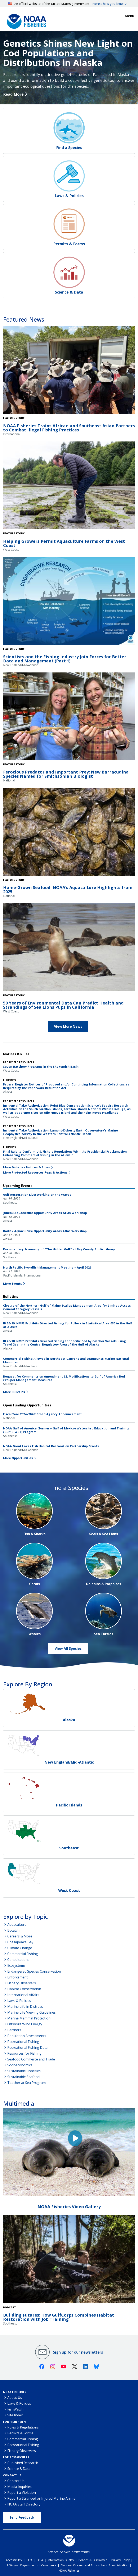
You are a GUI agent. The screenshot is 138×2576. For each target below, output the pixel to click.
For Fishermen (14, 2421)
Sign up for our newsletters (78, 2352)
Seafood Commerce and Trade (31, 2059)
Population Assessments (26, 2035)
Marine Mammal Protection (28, 2018)
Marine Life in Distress (25, 2006)
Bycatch (13, 1930)
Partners (14, 2030)
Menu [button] (127, 16)
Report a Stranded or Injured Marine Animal (41, 2498)
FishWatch (15, 2409)
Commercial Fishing (22, 1953)
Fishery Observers (21, 1983)
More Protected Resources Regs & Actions (35, 1172)
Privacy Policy (120, 2560)
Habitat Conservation (24, 1989)
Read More (13, 94)
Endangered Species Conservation (34, 1971)
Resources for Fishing (24, 2053)
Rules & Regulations (23, 2427)
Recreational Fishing (23, 2041)
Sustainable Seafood (23, 2076)
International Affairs (23, 1994)
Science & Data (18, 2468)
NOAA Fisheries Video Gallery (69, 2206)
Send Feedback (21, 2517)
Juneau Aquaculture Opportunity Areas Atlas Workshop (45, 1213)
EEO (29, 2560)
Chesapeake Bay (20, 1942)
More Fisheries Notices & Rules (26, 1167)
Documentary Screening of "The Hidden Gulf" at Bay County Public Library (59, 1249)
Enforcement (17, 1977)
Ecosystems (16, 1965)
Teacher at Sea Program (26, 2082)
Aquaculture (16, 1924)
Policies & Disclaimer (92, 2560)
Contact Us (12, 2475)
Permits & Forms (20, 2433)
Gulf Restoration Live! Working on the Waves (37, 1195)
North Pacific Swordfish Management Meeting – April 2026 (47, 1267)
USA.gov (12, 2565)
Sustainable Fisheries (24, 2071)
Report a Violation (21, 2492)
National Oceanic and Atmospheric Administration (94, 2565)
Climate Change (19, 1948)
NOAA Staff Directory (23, 2504)
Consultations (18, 1959)
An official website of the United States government (66, 3)
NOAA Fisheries (14, 2392)
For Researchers (16, 2457)
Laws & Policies (19, 2000)
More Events (12, 1283)
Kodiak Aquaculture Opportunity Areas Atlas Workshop (45, 1231)
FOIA (39, 2560)
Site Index (15, 2415)
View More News (68, 1026)
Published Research (22, 2463)
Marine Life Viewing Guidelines (31, 2012)
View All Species (68, 1648)
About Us (14, 2397)
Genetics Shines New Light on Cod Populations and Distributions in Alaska (68, 52)
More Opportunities (18, 1458)
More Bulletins (14, 1392)
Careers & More (19, 1936)
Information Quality (61, 2560)
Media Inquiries (19, 2486)
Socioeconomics (19, 2065)
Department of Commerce (38, 2565)
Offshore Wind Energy (24, 2024)
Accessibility (14, 2560)
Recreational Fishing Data (27, 2047)
